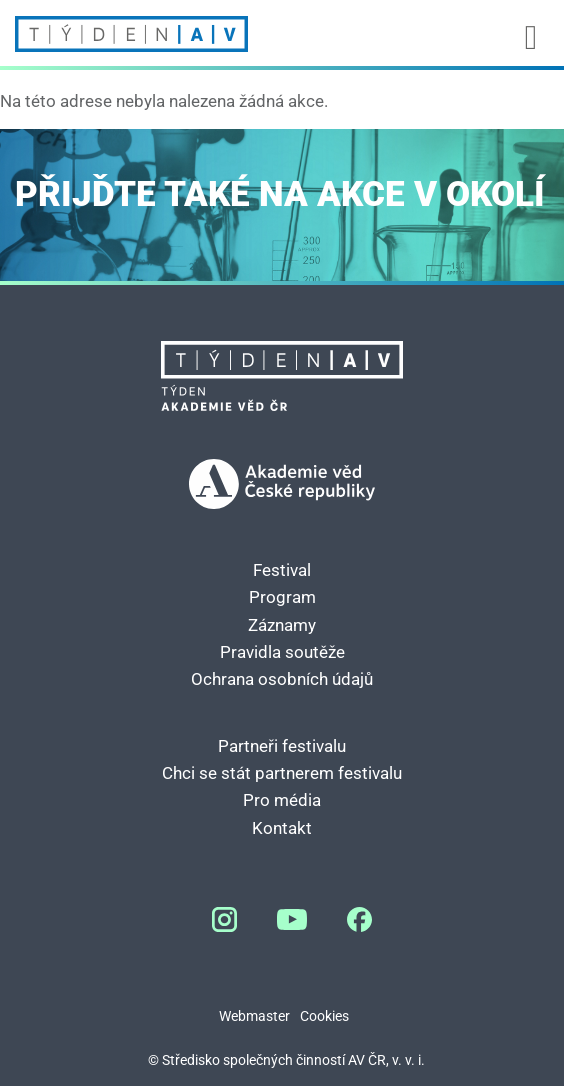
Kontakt (282, 828)
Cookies (324, 1016)
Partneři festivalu (282, 746)
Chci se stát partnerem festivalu (282, 773)
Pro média (282, 800)
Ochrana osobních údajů (282, 679)
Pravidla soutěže (282, 652)
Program (282, 597)
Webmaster (254, 1016)
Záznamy (282, 625)
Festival (282, 570)
